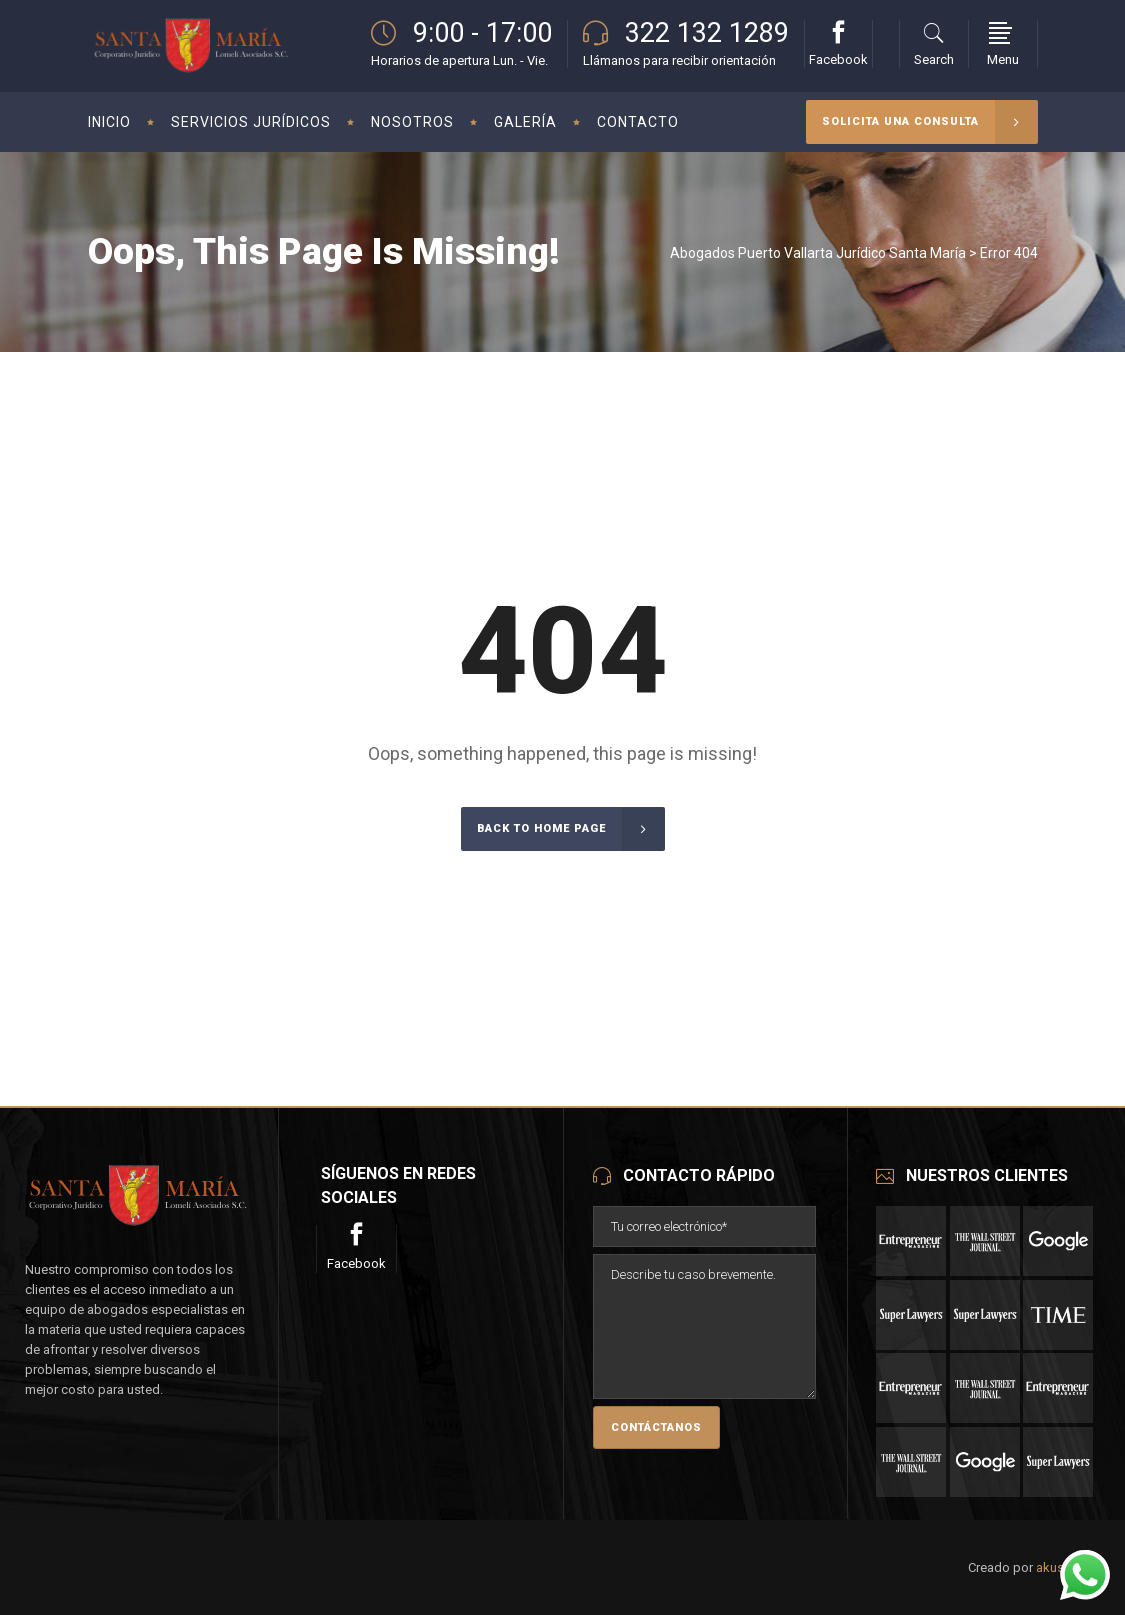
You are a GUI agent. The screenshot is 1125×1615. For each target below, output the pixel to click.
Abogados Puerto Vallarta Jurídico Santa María (818, 253)
